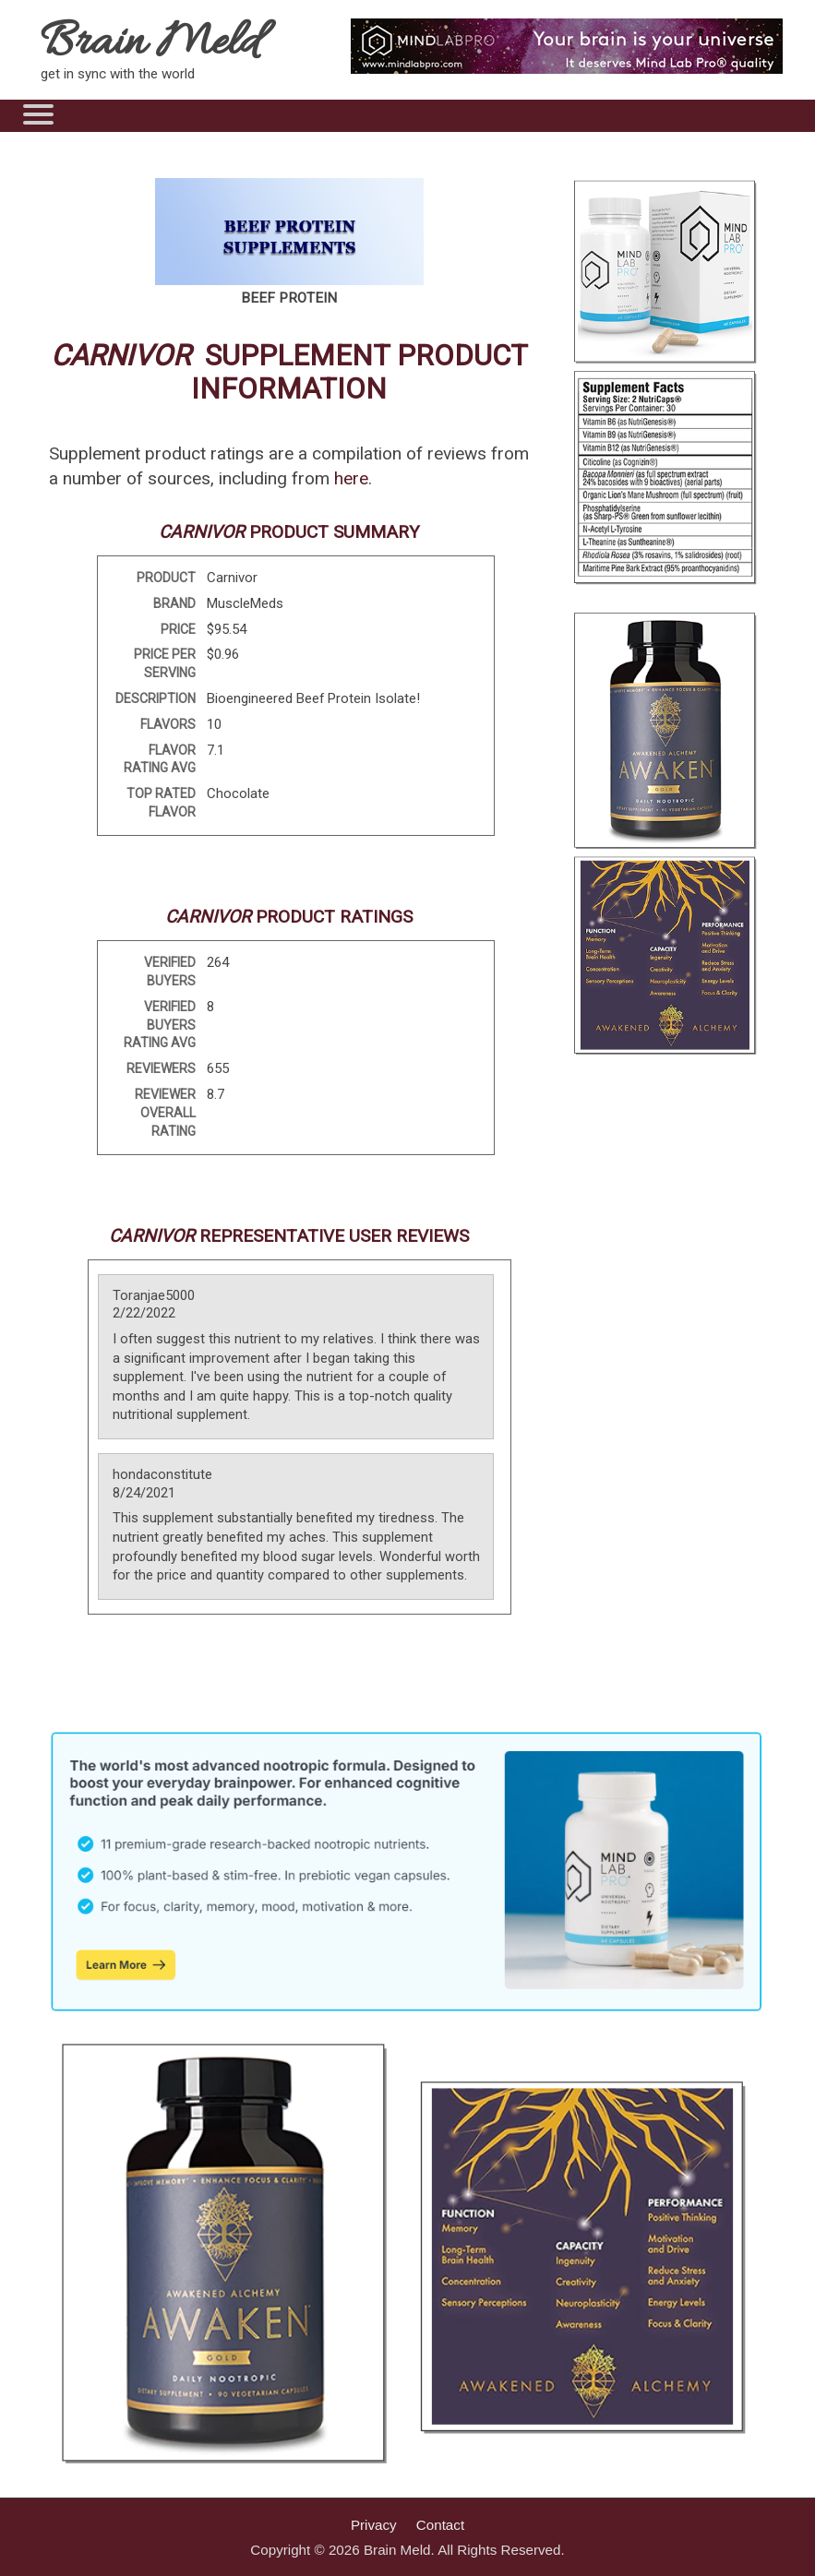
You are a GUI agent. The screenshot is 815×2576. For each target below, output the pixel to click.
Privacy (374, 2525)
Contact (440, 2525)
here (351, 478)
